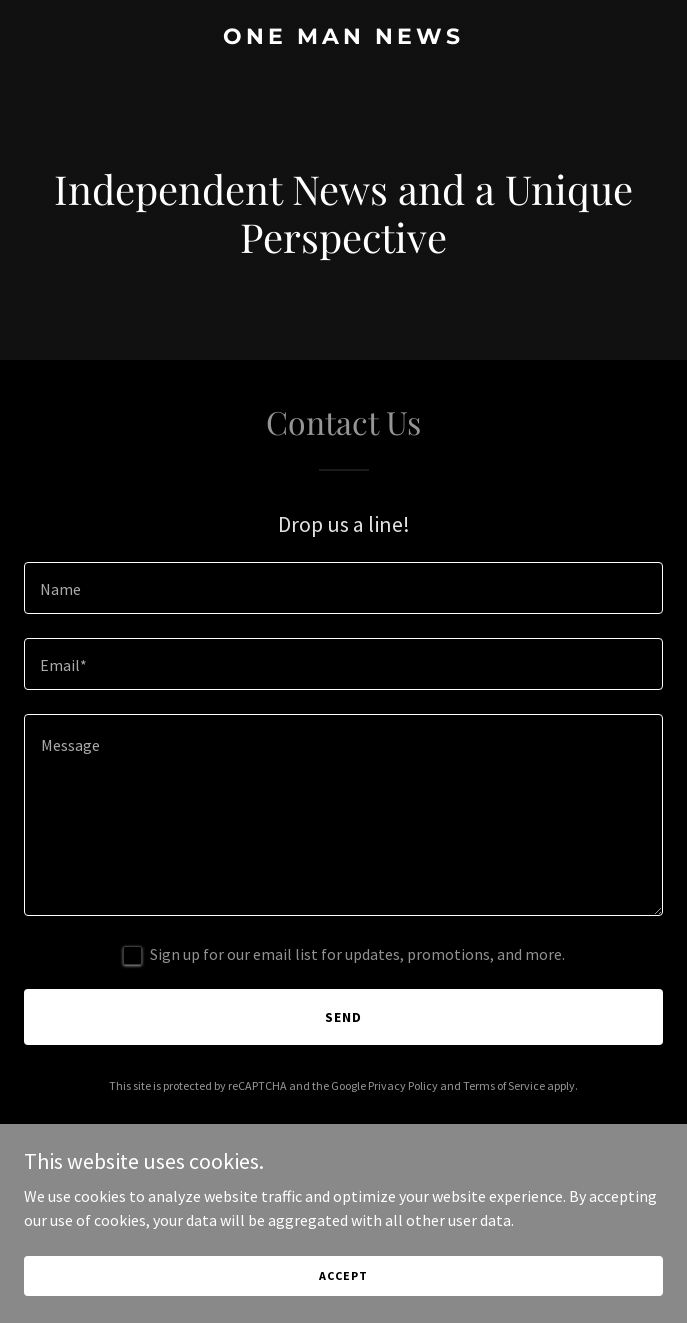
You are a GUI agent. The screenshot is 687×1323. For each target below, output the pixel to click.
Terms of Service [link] (504, 1085)
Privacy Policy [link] (403, 1085)
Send (343, 1017)
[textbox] (343, 588)
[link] (343, 38)
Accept (343, 1289)
